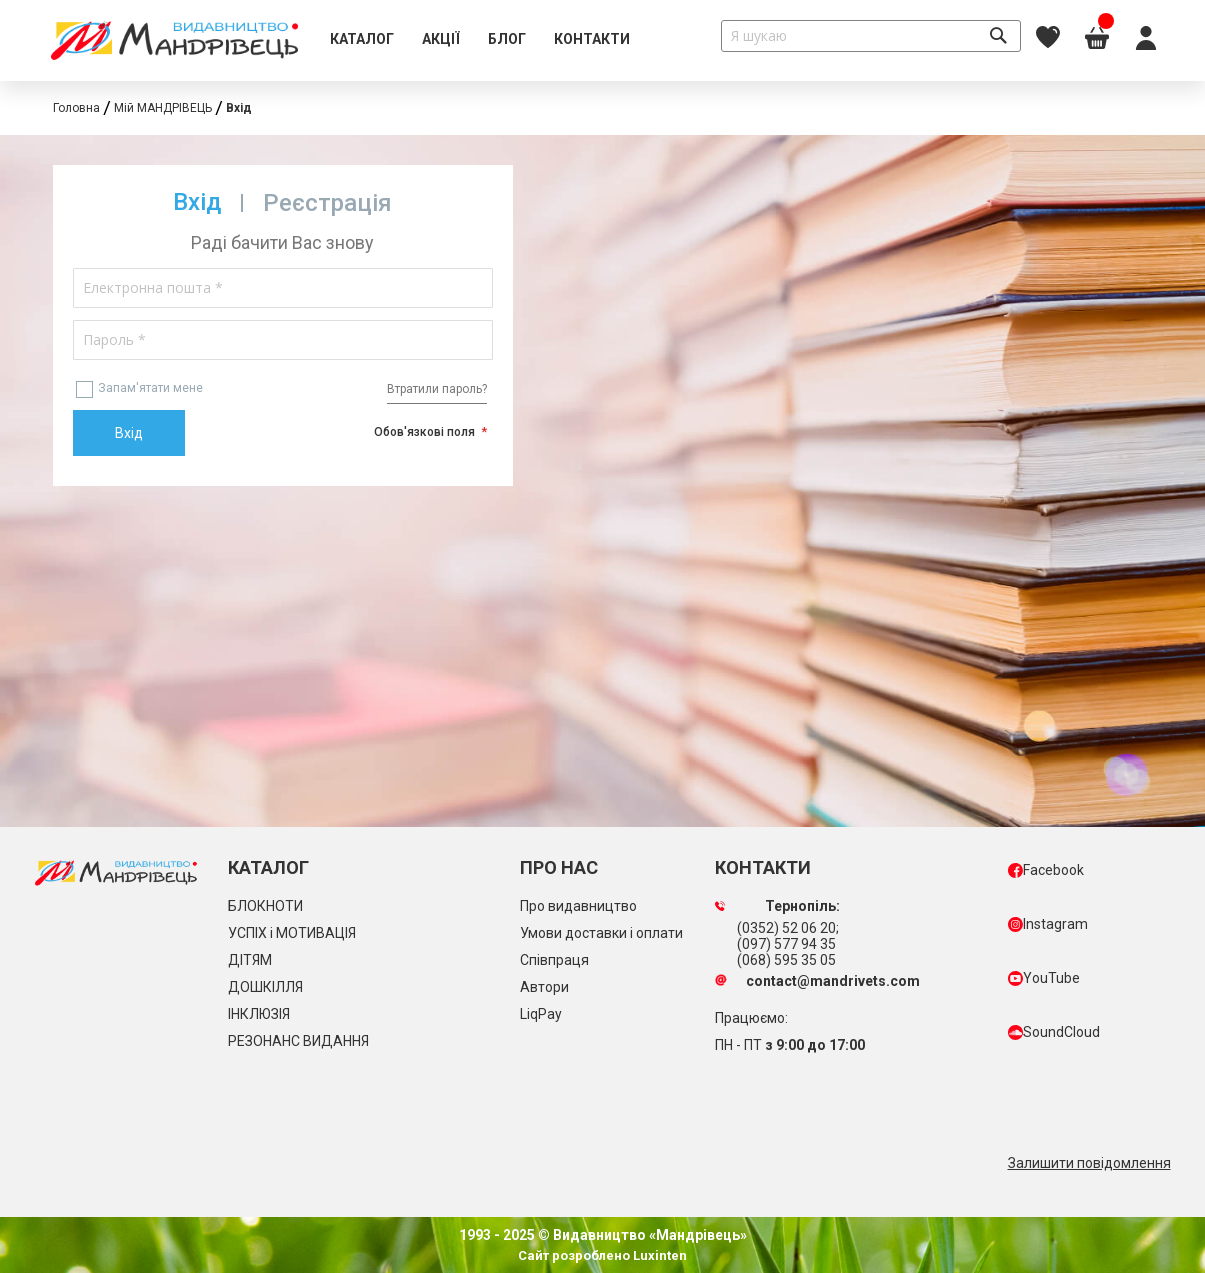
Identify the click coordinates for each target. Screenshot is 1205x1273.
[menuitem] (362, 40)
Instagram (1048, 924)
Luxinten (658, 1255)
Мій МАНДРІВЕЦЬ (163, 108)
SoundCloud (1054, 1032)
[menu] (480, 40)
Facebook (1046, 870)
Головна (76, 108)
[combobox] (871, 36)
